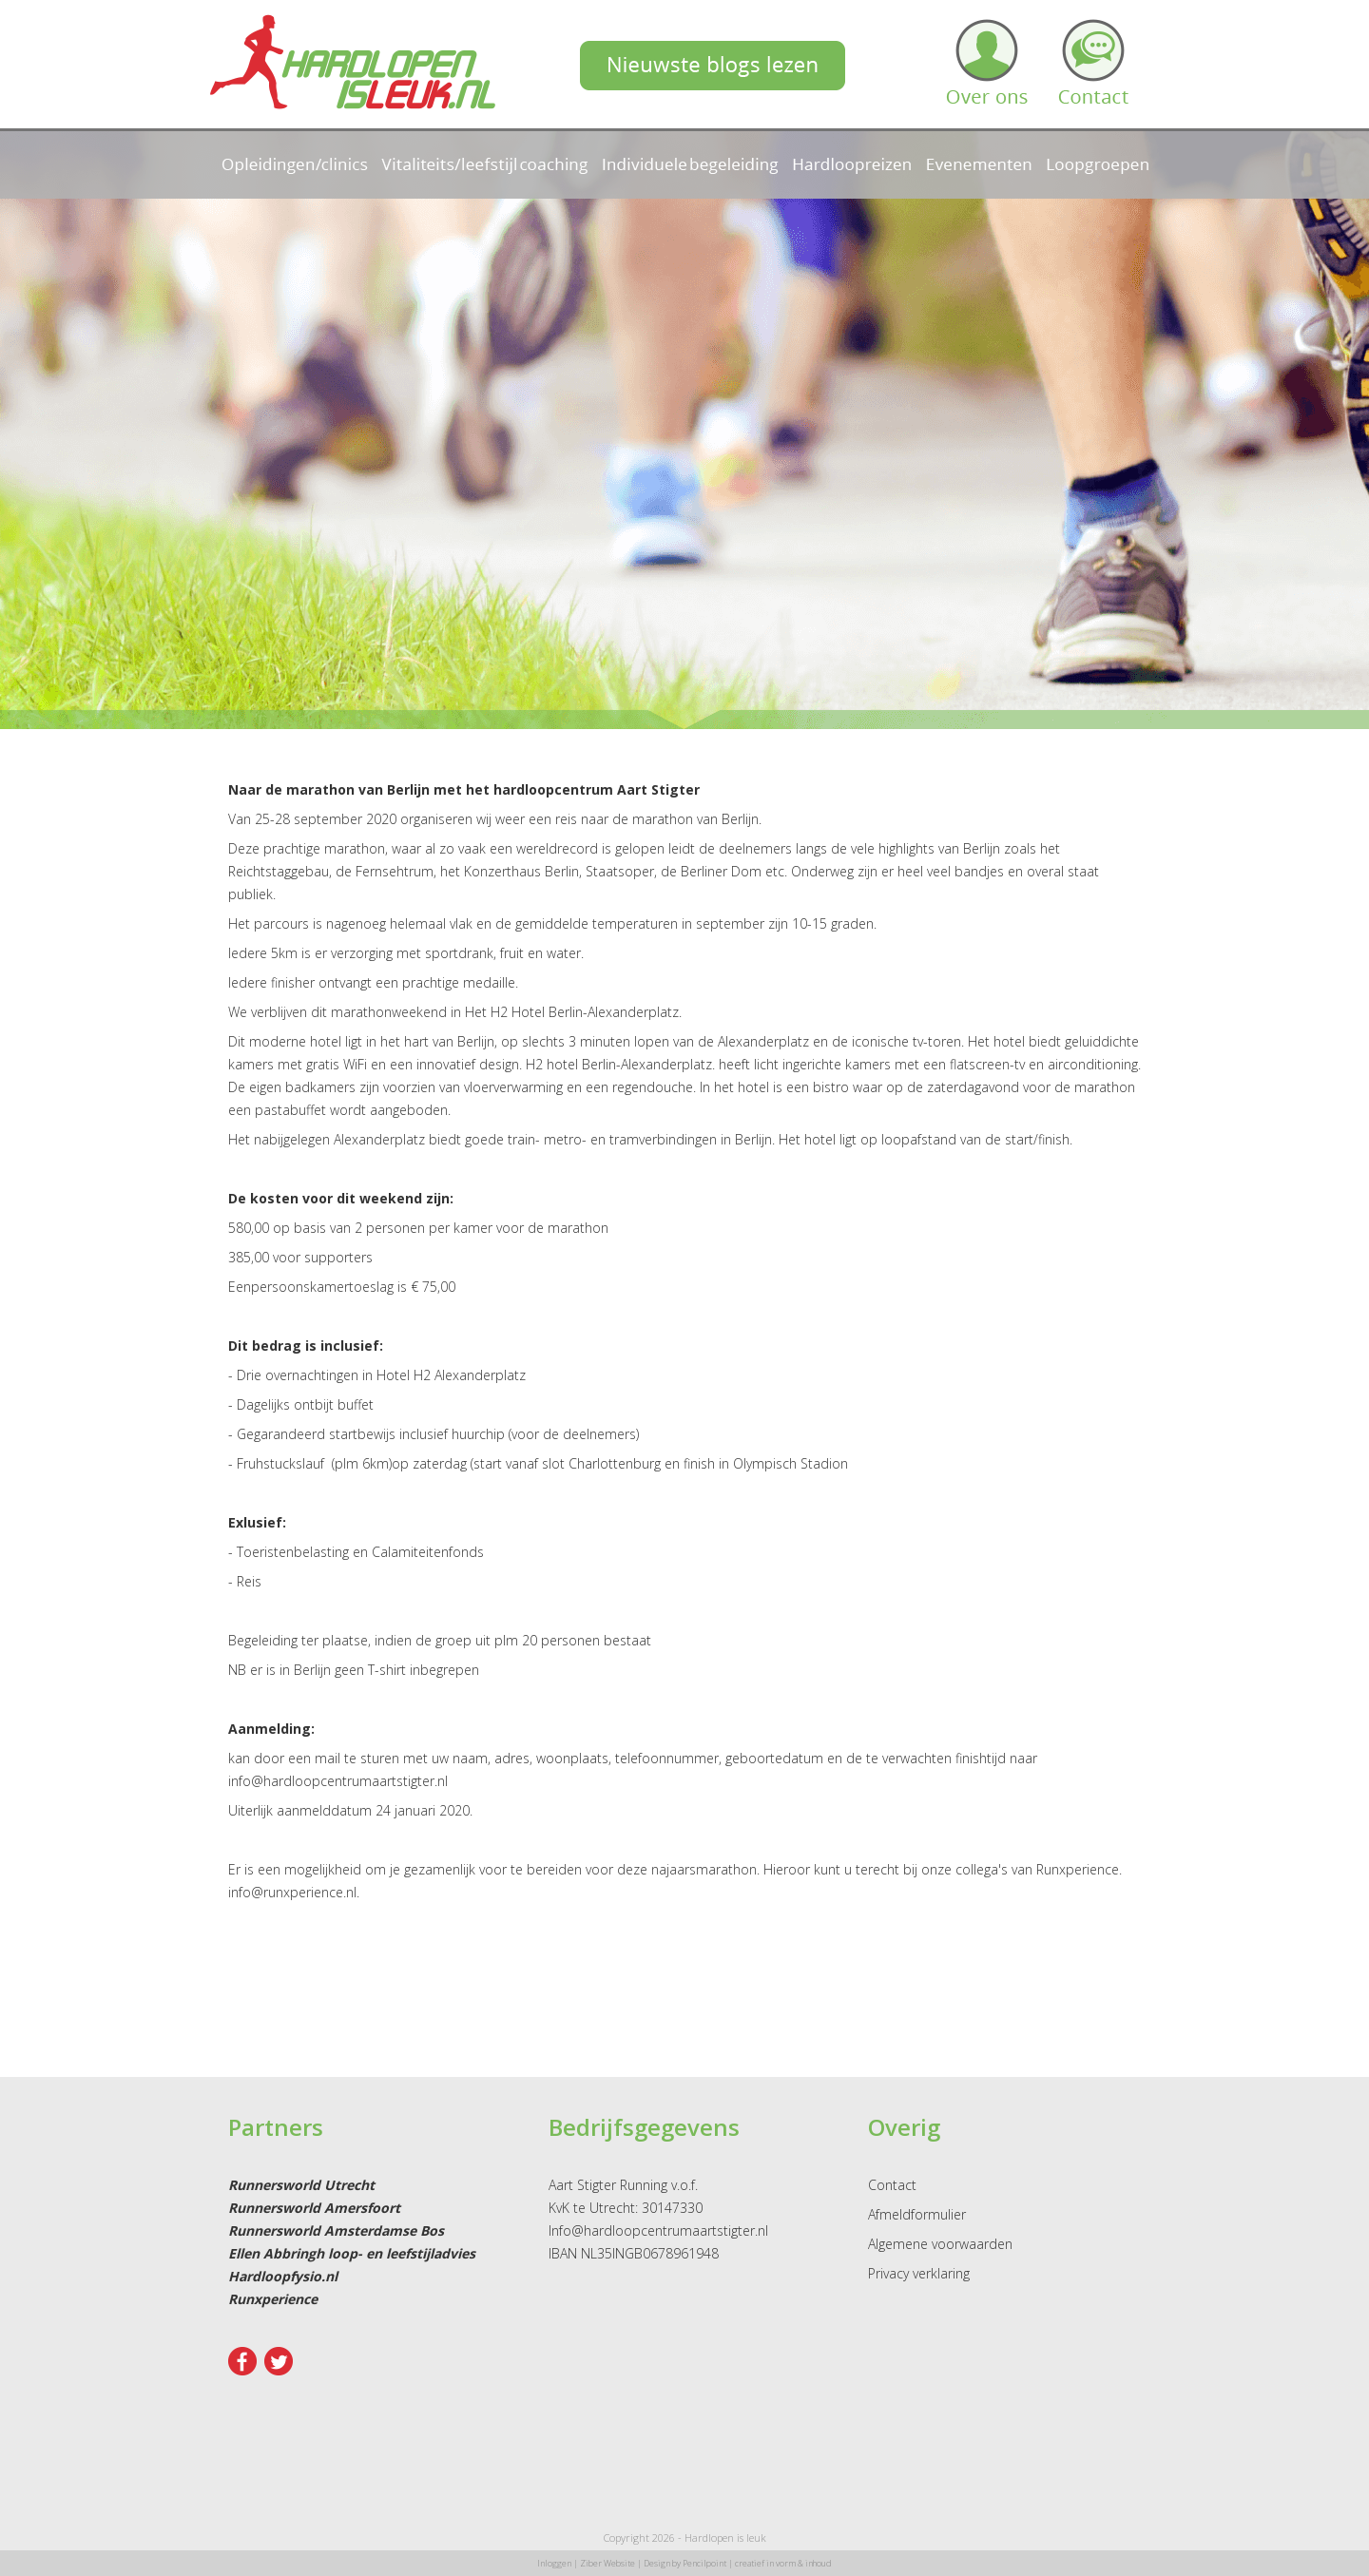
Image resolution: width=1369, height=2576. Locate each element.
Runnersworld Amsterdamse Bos (336, 2230)
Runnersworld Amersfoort (314, 2208)
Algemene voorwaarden (940, 2244)
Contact (892, 2185)
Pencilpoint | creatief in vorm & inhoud (757, 2563)
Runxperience (273, 2299)
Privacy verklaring (919, 2273)
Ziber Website (607, 2563)
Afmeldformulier (917, 2214)
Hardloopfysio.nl (282, 2276)
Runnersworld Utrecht (301, 2185)
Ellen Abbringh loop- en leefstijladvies (351, 2253)
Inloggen (554, 2563)
